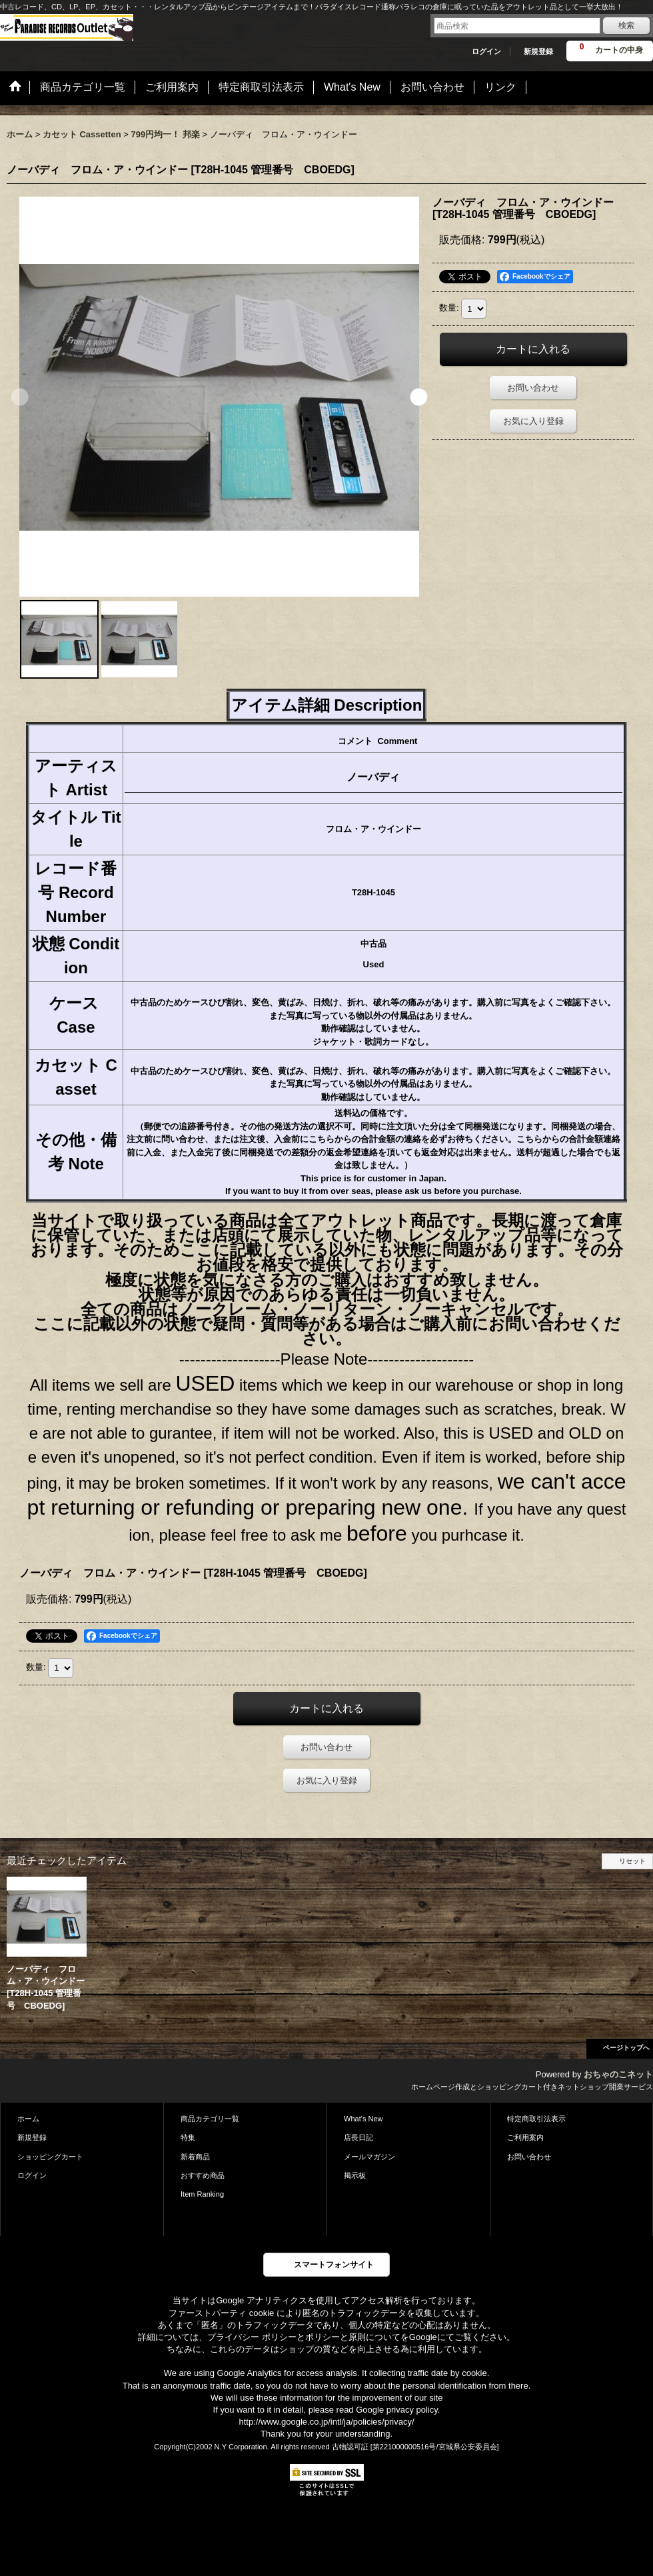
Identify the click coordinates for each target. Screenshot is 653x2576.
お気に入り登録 (533, 421)
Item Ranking (202, 2194)
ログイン (486, 51)
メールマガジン (369, 2157)
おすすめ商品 (203, 2175)
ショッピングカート (50, 2157)
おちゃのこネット (618, 2074)
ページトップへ (626, 2047)
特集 (188, 2137)
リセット (632, 1861)
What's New (363, 2119)
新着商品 (195, 2157)
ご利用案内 (525, 2137)
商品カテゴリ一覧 (210, 2119)
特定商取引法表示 (536, 2119)
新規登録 (538, 51)
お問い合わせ (533, 388)
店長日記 (358, 2137)
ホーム (28, 2119)
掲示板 (355, 2175)
